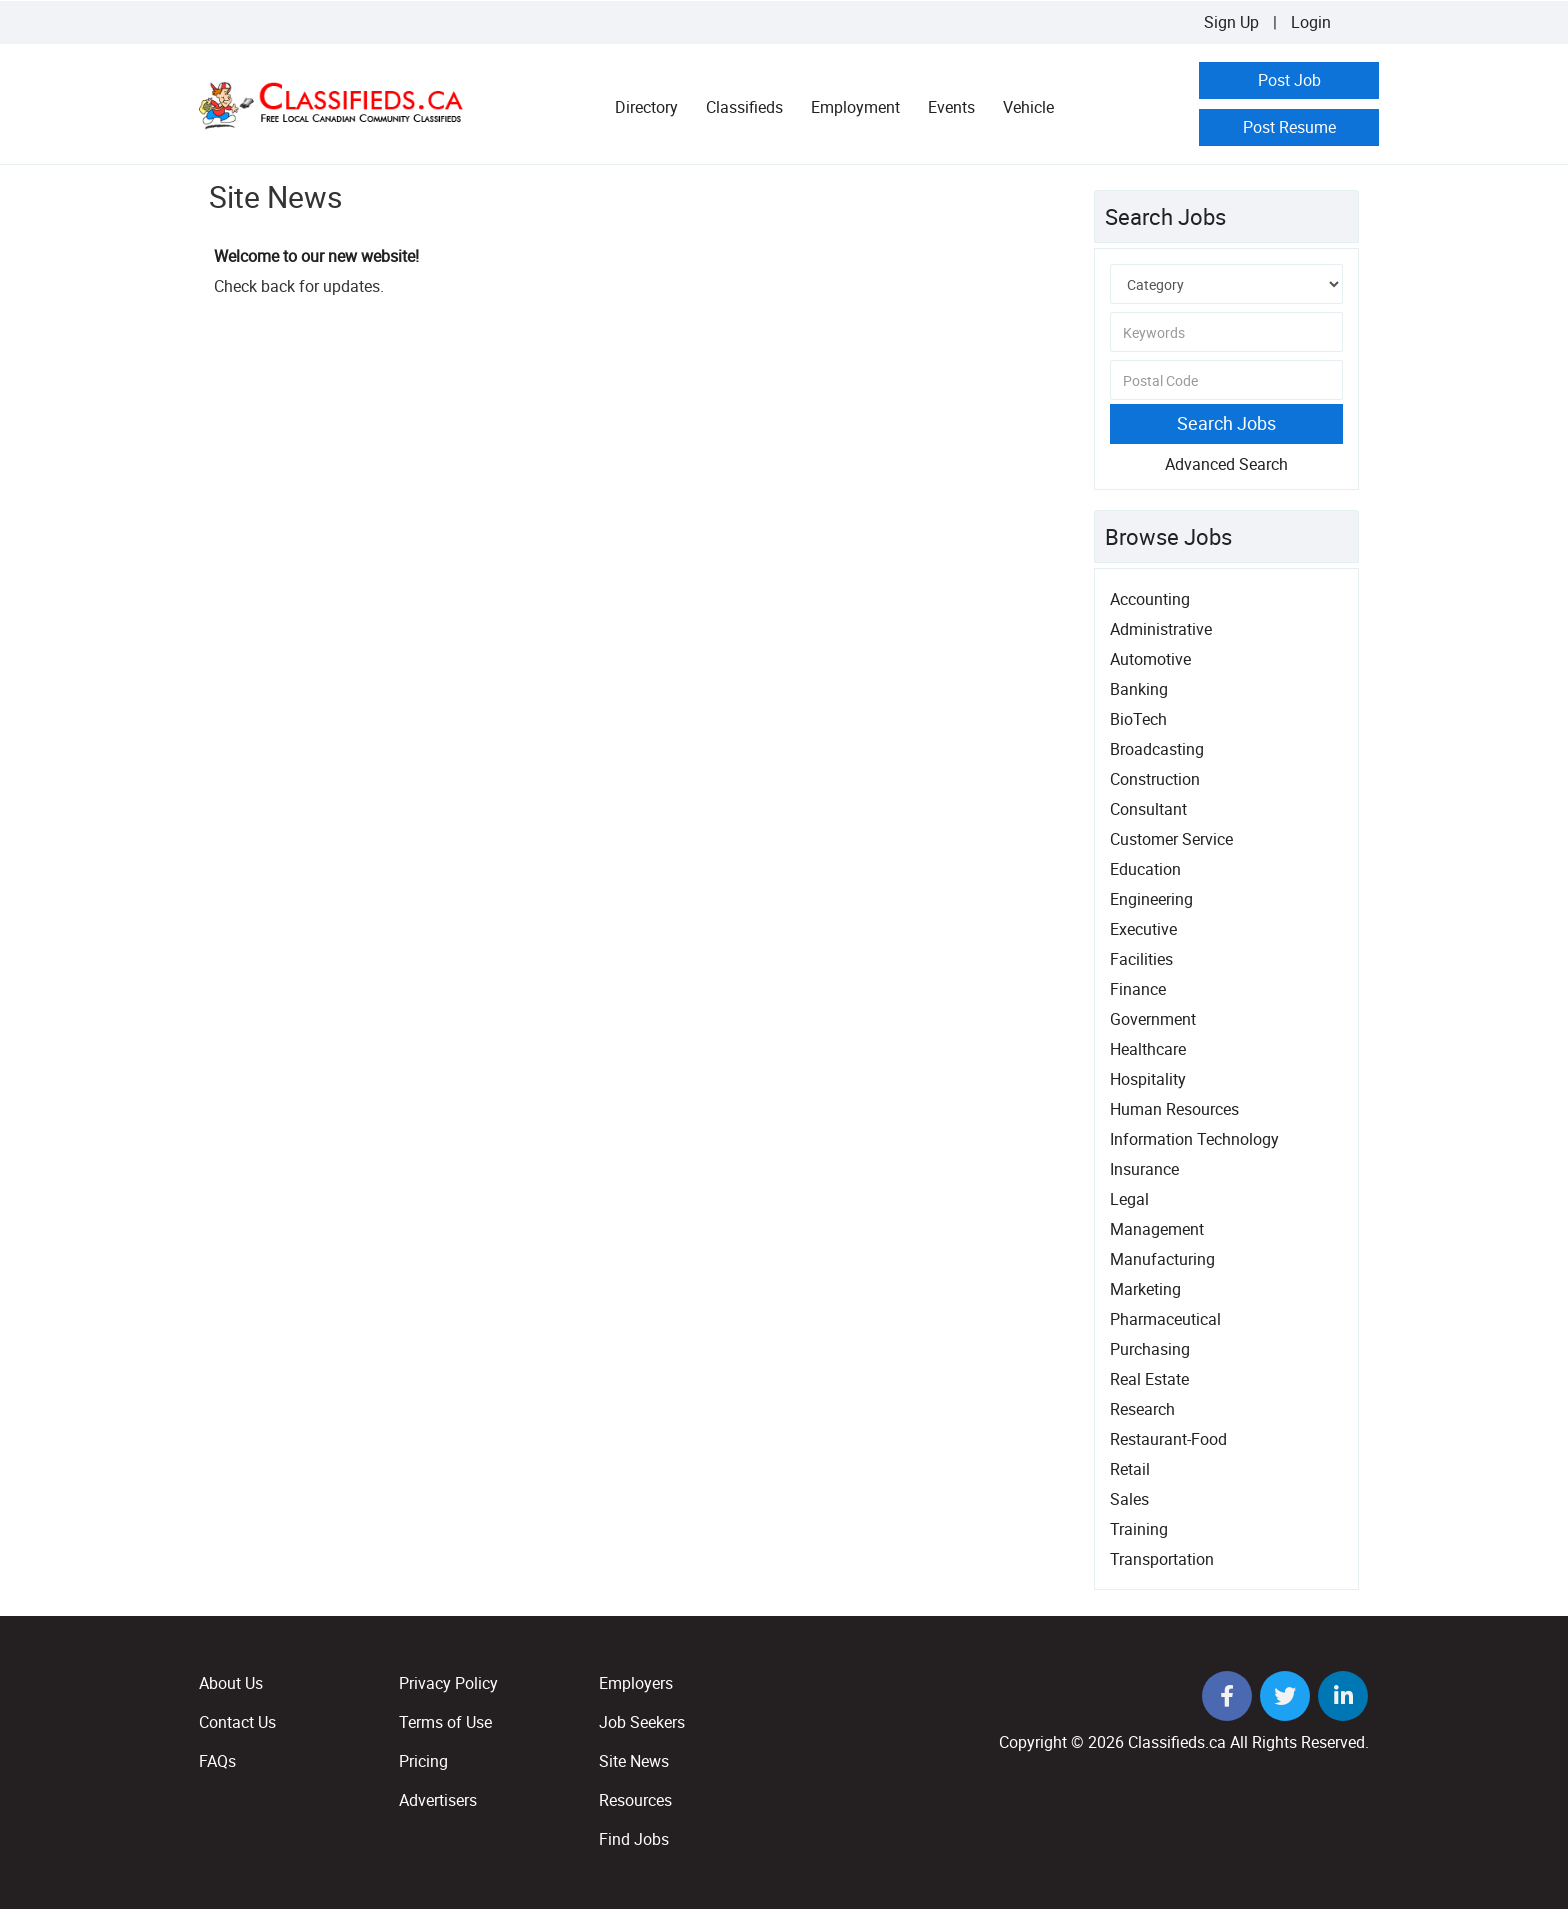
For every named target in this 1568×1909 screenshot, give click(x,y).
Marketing (1145, 1289)
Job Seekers (642, 1722)
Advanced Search (1226, 464)
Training (1139, 1529)
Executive (1143, 929)
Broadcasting (1157, 749)
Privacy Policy (448, 1683)
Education (1145, 869)
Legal (1129, 1199)
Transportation (1162, 1559)
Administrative (1161, 629)
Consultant (1148, 809)
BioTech (1138, 719)
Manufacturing (1162, 1259)
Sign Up (1231, 22)
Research (1142, 1409)
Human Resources (1174, 1109)
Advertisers (438, 1800)
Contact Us (237, 1722)
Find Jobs (634, 1839)
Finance (1138, 989)
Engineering (1151, 899)
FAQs (217, 1761)
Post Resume (1289, 127)
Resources (635, 1800)
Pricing (423, 1761)
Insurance (1144, 1169)
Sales (1129, 1499)
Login (1311, 22)
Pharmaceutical (1165, 1319)
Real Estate (1149, 1379)
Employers (636, 1683)
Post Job (1289, 80)
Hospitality (1148, 1079)
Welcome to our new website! (316, 256)
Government (1153, 1019)
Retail (1130, 1469)
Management (1157, 1229)
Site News (634, 1761)
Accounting (1150, 599)
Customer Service (1171, 839)
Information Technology (1194, 1139)
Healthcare (1148, 1049)
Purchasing (1150, 1349)
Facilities (1141, 959)
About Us (231, 1683)
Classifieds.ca (1177, 1742)
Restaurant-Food (1168, 1439)
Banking (1139, 689)
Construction (1155, 779)
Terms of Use (445, 1722)
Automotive (1150, 659)
